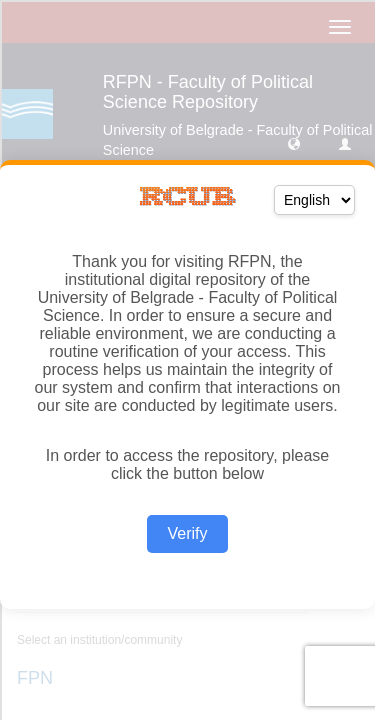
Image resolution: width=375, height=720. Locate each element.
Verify (187, 533)
